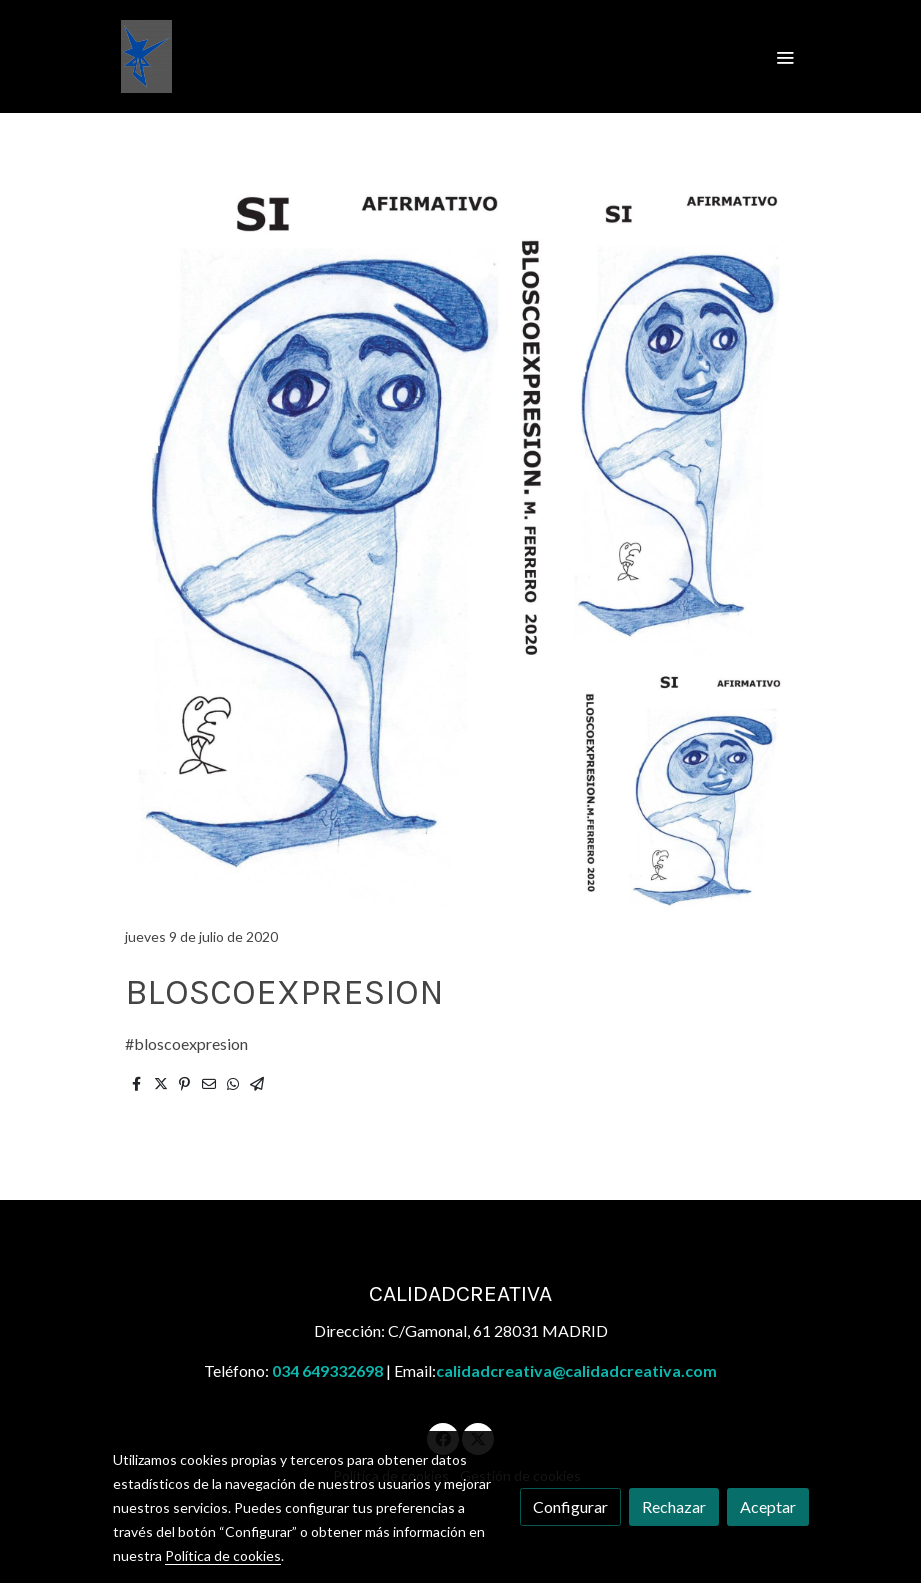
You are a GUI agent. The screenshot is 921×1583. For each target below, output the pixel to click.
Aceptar (768, 1506)
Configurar (570, 1506)
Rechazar (674, 1506)
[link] (146, 56)
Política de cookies (223, 1555)
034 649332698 (327, 1370)
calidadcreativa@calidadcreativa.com (576, 1370)
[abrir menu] (785, 57)
